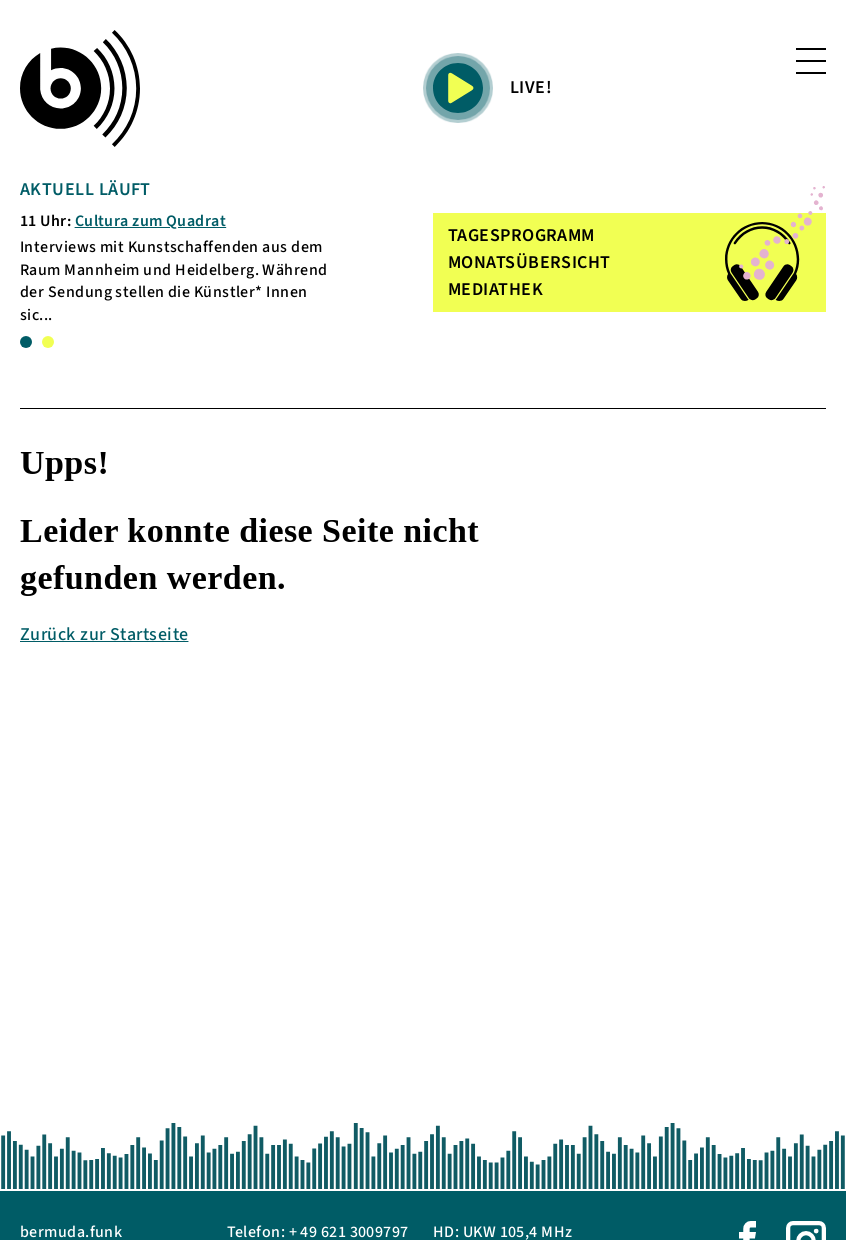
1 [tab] (26, 342)
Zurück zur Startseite (104, 634)
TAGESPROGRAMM (521, 235)
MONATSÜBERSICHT (529, 262)
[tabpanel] (179, 251)
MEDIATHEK (495, 289)
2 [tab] (48, 342)
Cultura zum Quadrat (151, 221)
